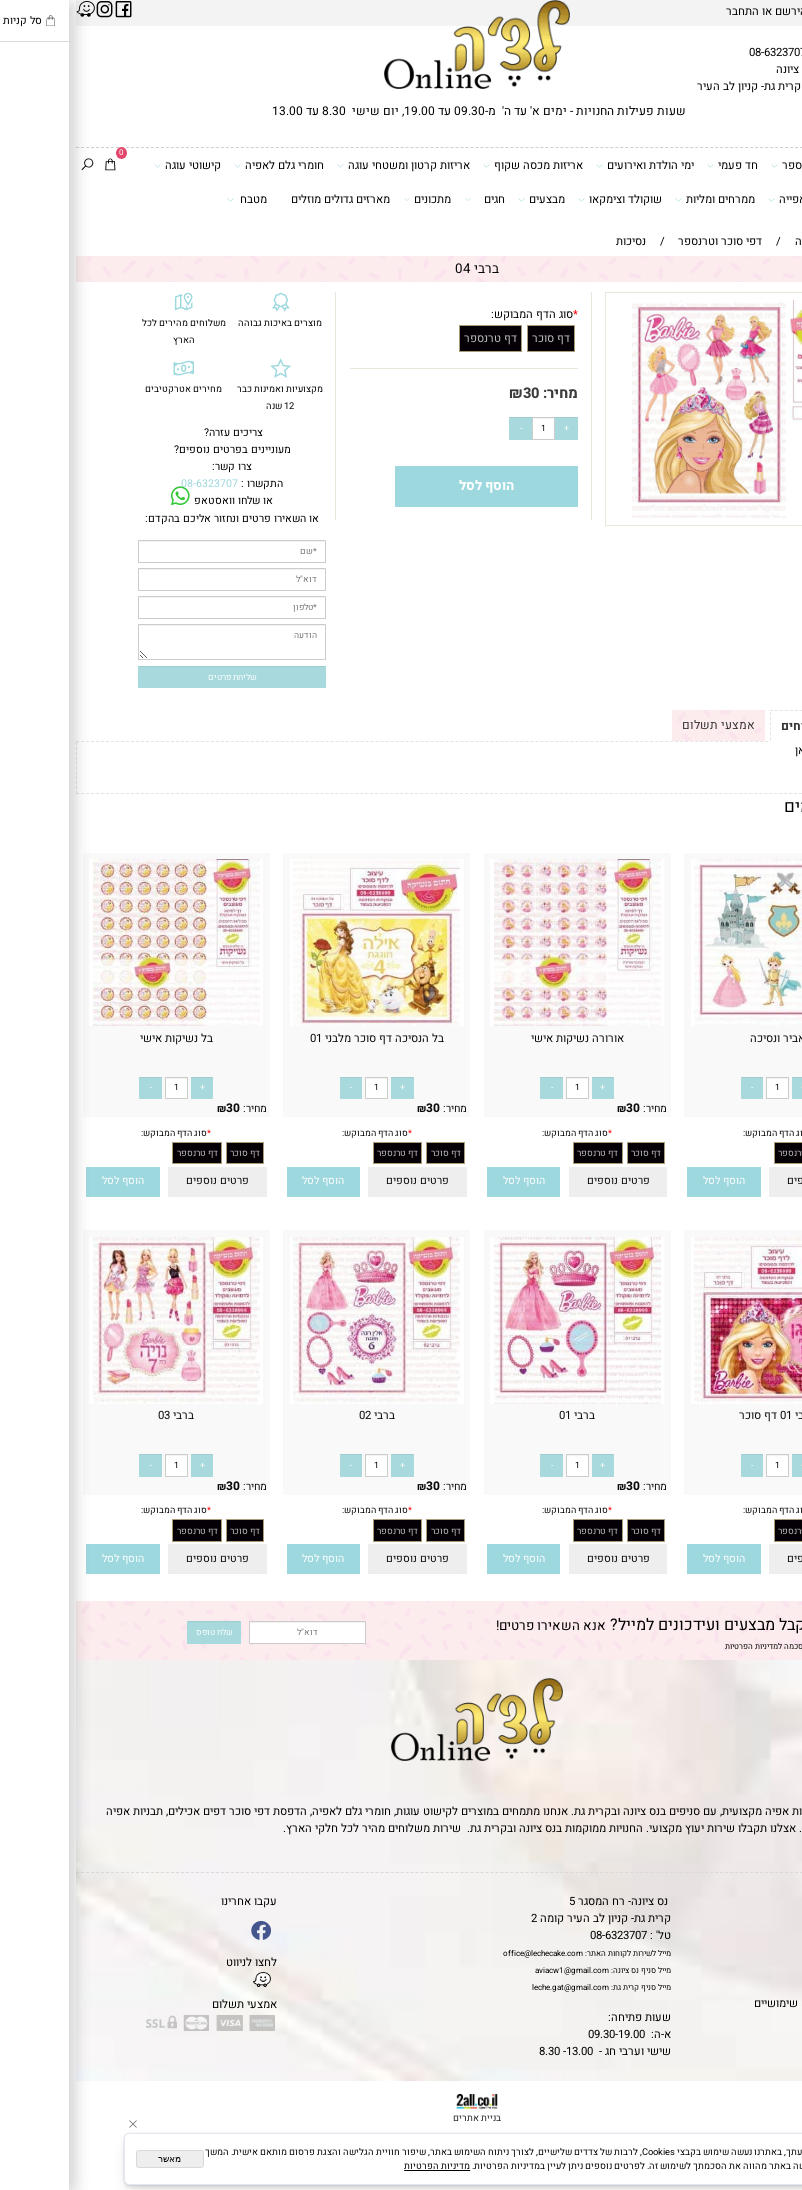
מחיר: (482, 393)
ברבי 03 (100, 1415)
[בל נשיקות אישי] (100, 1022)
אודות (782, 1935)
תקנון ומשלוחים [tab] (747, 726)
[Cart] (34, 165)
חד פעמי (656, 165)
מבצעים (465, 199)
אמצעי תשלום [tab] (642, 725)
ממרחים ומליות (639, 199)
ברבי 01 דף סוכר (701, 1415)
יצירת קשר (770, 1952)
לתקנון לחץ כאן (754, 750)
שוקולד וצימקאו (544, 199)
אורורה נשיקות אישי (501, 1038)
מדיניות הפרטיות (675, 1646)
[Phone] (771, 2098)
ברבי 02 (301, 1415)
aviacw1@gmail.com (496, 1970)
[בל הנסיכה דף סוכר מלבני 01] (300, 1022)
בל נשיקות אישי (100, 1038)
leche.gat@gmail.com (494, 1987)
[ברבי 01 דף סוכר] (701, 1400)
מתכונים (352, 199)
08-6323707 (701, 52)
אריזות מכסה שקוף (457, 165)
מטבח (171, 199)
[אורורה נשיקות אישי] (501, 1022)
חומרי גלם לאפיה (203, 165)
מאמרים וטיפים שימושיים (736, 2003)
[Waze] (771, 2129)
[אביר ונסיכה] (701, 1022)
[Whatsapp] (771, 2160)
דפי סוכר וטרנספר (742, 165)
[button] (648, 1181)
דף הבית (775, 1901)
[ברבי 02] (300, 1400)
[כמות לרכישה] (467, 428)
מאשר (93, 2159)
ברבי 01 (501, 1415)
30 (455, 393)
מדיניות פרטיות (760, 1986)
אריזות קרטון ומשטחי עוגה (327, 165)
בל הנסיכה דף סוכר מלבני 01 (301, 1038)
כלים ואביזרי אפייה (741, 199)
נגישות (780, 1969)
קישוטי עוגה (111, 165)
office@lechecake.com (467, 1953)
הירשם (715, 11)
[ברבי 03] (100, 1400)
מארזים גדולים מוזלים (264, 199)
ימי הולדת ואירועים (569, 165)
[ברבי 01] (501, 1400)
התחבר (666, 11)
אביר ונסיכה (701, 1038)
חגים (409, 199)
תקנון (780, 1918)
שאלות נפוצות (762, 2020)
